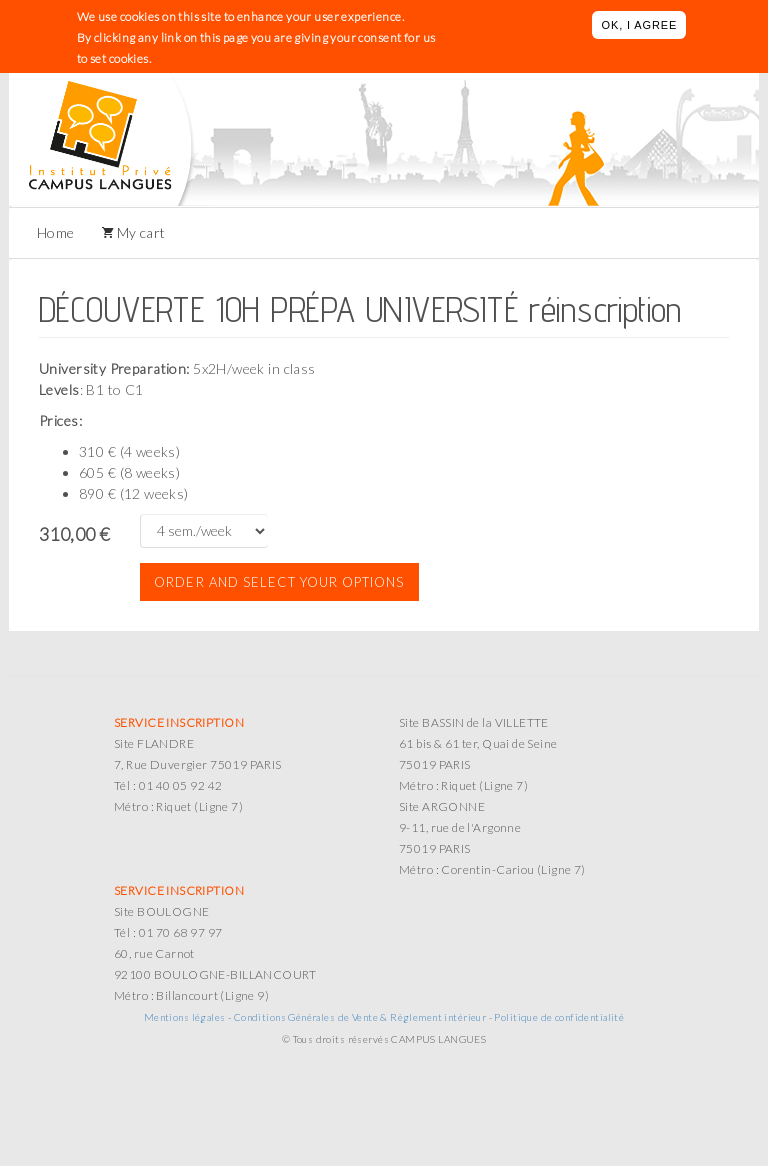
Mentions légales (185, 1017)
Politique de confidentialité (559, 1017)
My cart (139, 232)
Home (56, 232)
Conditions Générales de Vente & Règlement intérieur (360, 1017)
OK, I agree (639, 25)
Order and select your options (279, 582)
